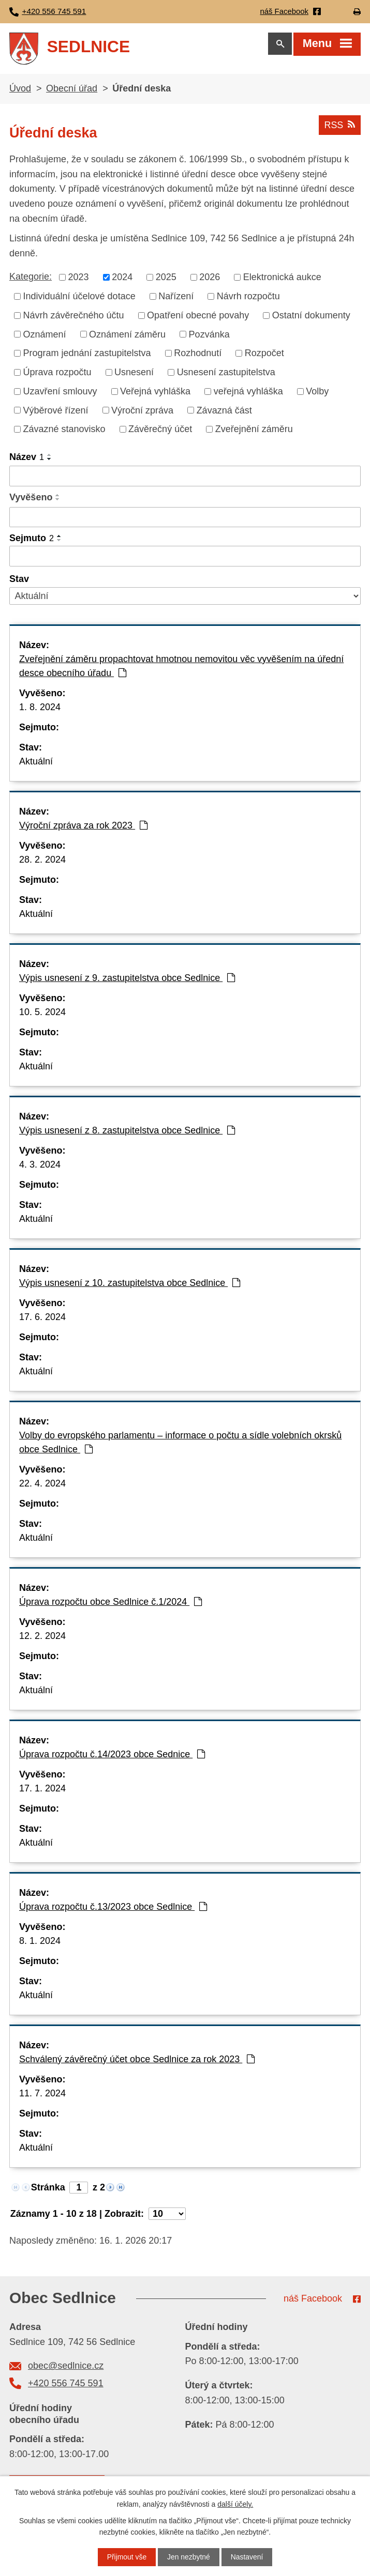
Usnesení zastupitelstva (226, 374)
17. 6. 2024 (42, 1319)
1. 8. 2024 (40, 709)
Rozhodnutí (197, 355)
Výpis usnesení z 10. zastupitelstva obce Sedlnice (129, 1285)
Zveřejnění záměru (254, 431)
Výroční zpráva (142, 412)
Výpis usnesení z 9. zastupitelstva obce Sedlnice (127, 980)
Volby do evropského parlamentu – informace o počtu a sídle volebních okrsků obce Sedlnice (180, 1444)
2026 (209, 279)
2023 (78, 279)
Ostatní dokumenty (311, 317)
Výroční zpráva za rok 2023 (83, 827)
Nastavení (247, 2557)
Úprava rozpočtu (57, 374)
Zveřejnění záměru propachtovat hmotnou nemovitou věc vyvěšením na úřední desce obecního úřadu (181, 668)
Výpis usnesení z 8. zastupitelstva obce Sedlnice (127, 1132)
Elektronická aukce (282, 279)
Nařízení (176, 298)
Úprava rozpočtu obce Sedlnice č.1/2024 (110, 1604)
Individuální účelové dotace (79, 298)
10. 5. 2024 (42, 1014)
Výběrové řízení (55, 412)
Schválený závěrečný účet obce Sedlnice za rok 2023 (137, 2061)
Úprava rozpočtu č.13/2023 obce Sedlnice (113, 1909)
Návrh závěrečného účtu (73, 317)
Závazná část (224, 412)
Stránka (48, 2189)
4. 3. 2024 (40, 1166)
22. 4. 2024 (42, 1485)
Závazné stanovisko (64, 431)
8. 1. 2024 (40, 1943)
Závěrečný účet (160, 431)
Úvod (20, 90)
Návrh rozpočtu (248, 298)
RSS (339, 126)
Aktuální (36, 763)
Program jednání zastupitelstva (87, 355)
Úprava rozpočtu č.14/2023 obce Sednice (112, 1756)
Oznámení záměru (127, 336)
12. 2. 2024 (42, 1638)
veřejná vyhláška (248, 393)
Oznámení (44, 336)
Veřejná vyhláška (155, 393)
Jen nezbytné (188, 2557)
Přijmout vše (126, 2557)
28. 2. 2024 (42, 861)
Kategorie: (30, 278)
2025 (166, 279)
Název (26, 459)
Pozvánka (209, 336)
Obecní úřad (71, 90)
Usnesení (134, 374)
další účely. (235, 2504)
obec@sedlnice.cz (65, 2368)
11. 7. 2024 (42, 2095)
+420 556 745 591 (65, 2385)
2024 (122, 279)
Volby (317, 393)
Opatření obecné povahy (198, 317)
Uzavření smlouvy (60, 393)
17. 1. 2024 (42, 1790)
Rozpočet (264, 355)
